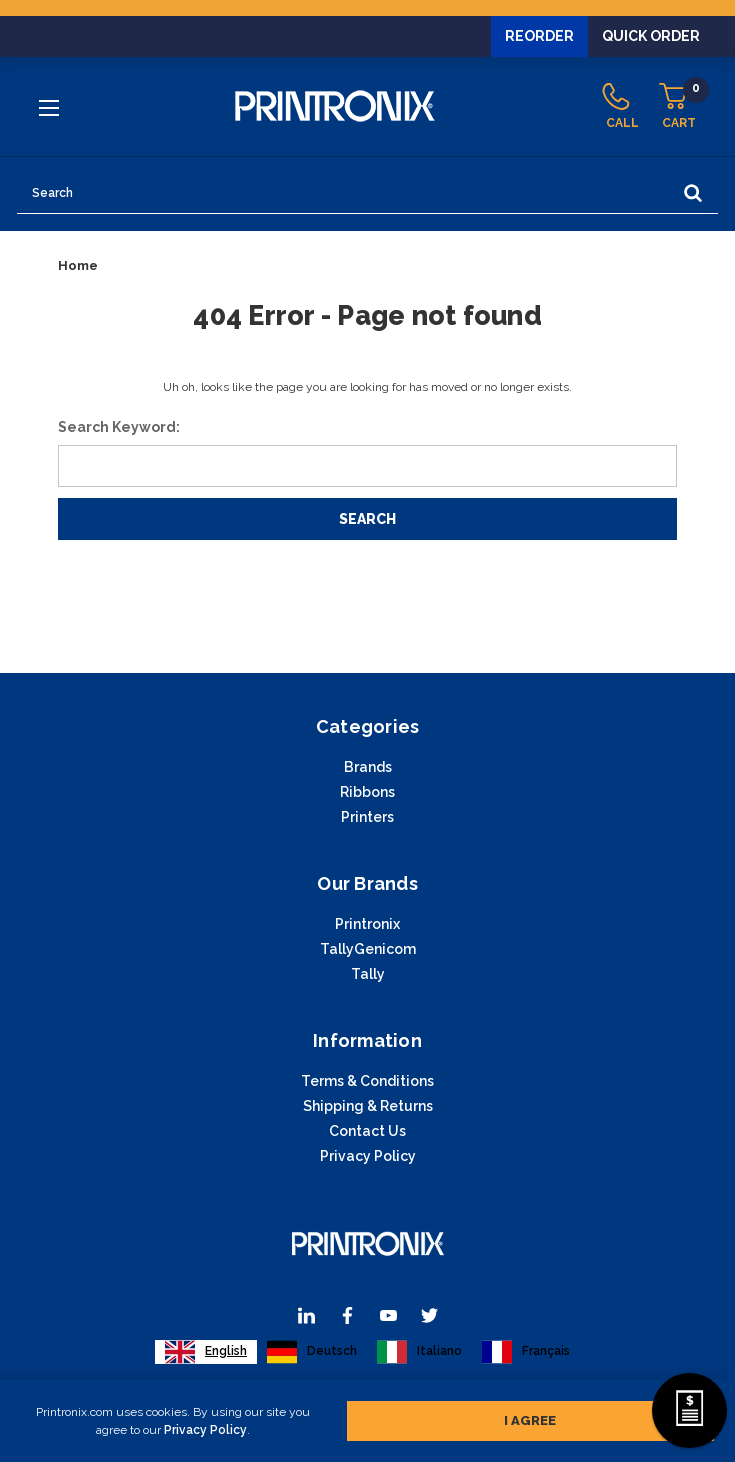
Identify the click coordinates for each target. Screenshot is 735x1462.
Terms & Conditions (367, 1081)
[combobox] (206, 1352)
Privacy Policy (205, 1430)
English (206, 1352)
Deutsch (312, 1352)
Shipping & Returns (368, 1106)
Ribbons (367, 792)
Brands (368, 767)
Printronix (367, 924)
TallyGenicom (368, 949)
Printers (367, 817)
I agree (530, 1420)
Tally (368, 974)
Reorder (539, 36)
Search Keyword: (119, 427)
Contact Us (367, 1131)
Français (526, 1352)
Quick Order (651, 36)
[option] (312, 1352)
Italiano (419, 1352)
